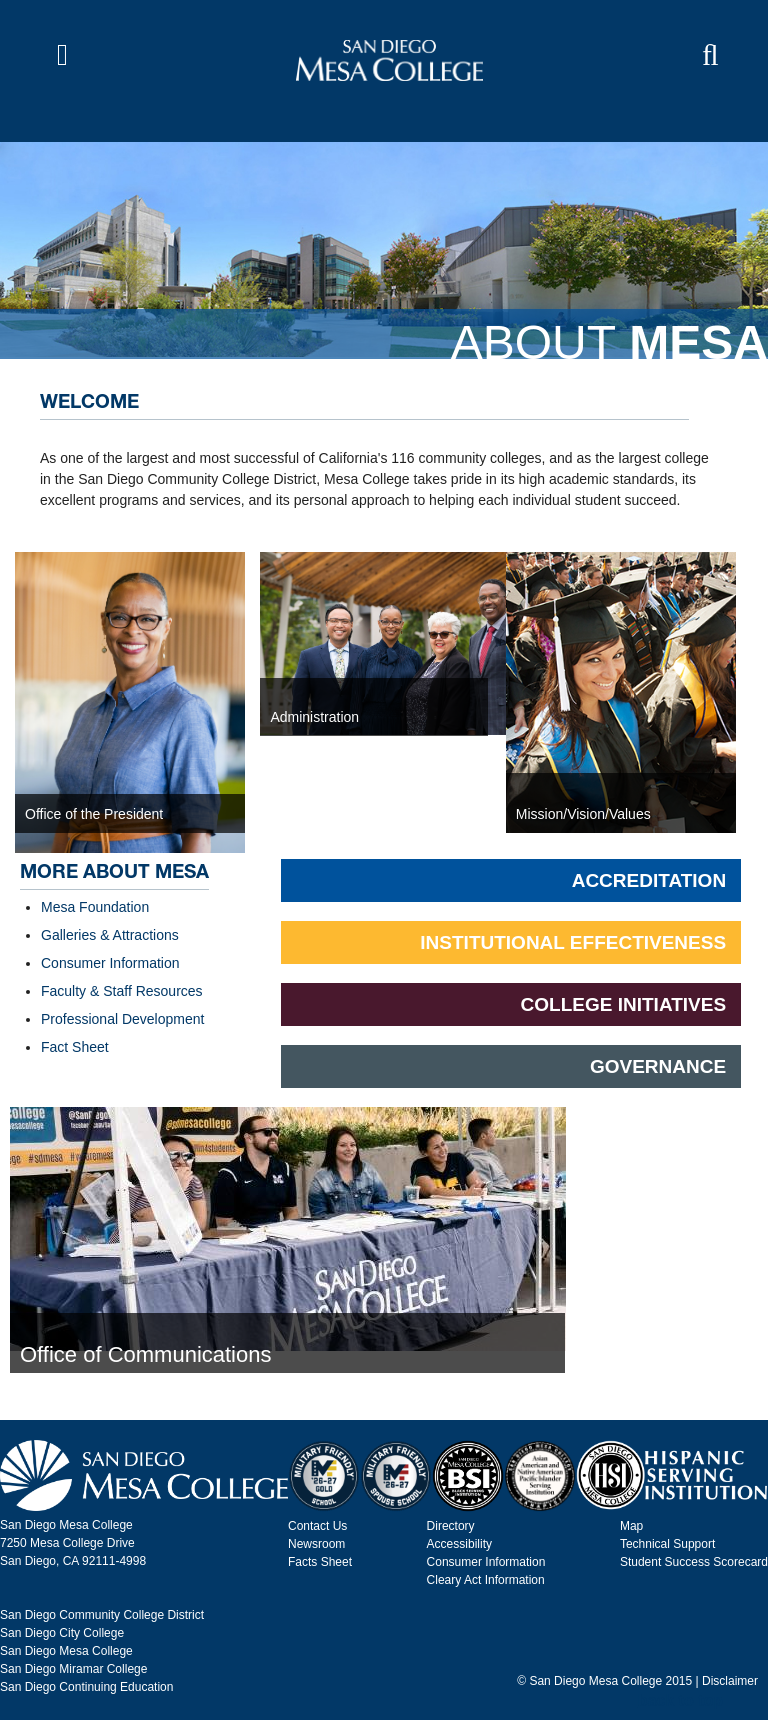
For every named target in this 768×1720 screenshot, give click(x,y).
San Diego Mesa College (66, 1651)
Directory (451, 1526)
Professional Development (122, 1019)
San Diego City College (62, 1633)
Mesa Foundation (95, 907)
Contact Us (317, 1526)
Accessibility (459, 1544)
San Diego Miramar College (73, 1669)
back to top (680, 1700)
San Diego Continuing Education (86, 1687)
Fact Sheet (75, 1047)
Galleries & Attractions (110, 935)
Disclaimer (730, 1681)
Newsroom (316, 1544)
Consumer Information (110, 963)
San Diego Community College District (102, 1615)
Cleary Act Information (486, 1580)
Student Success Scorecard (694, 1562)
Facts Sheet (320, 1562)
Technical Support (667, 1544)
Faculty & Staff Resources (122, 991)
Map (631, 1526)
